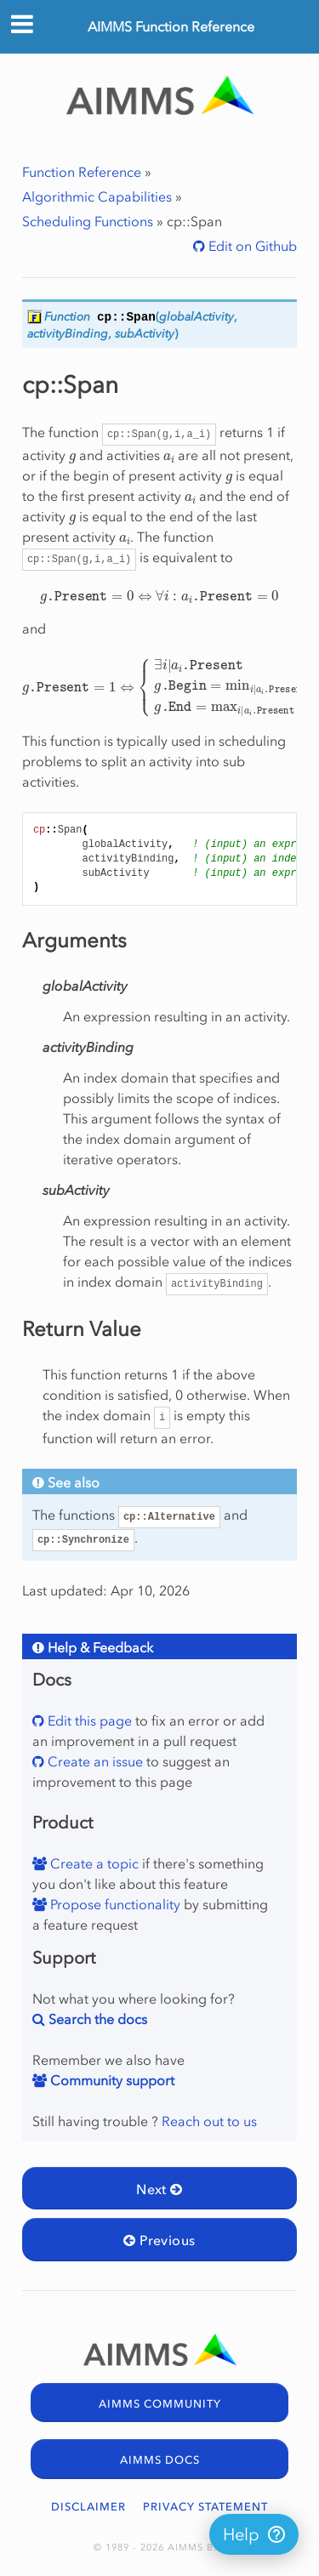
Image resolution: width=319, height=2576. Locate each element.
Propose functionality (113, 1904)
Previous (159, 2240)
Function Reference (81, 171)
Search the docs (96, 2019)
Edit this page (88, 1720)
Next (159, 2189)
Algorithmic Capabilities (97, 196)
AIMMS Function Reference (171, 26)
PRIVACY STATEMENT (205, 2506)
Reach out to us (209, 2121)
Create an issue (93, 1761)
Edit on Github (251, 246)
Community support (110, 2080)
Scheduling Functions (87, 221)
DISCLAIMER (88, 2506)
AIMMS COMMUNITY (160, 2403)
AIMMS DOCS (160, 2460)
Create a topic (93, 1863)
